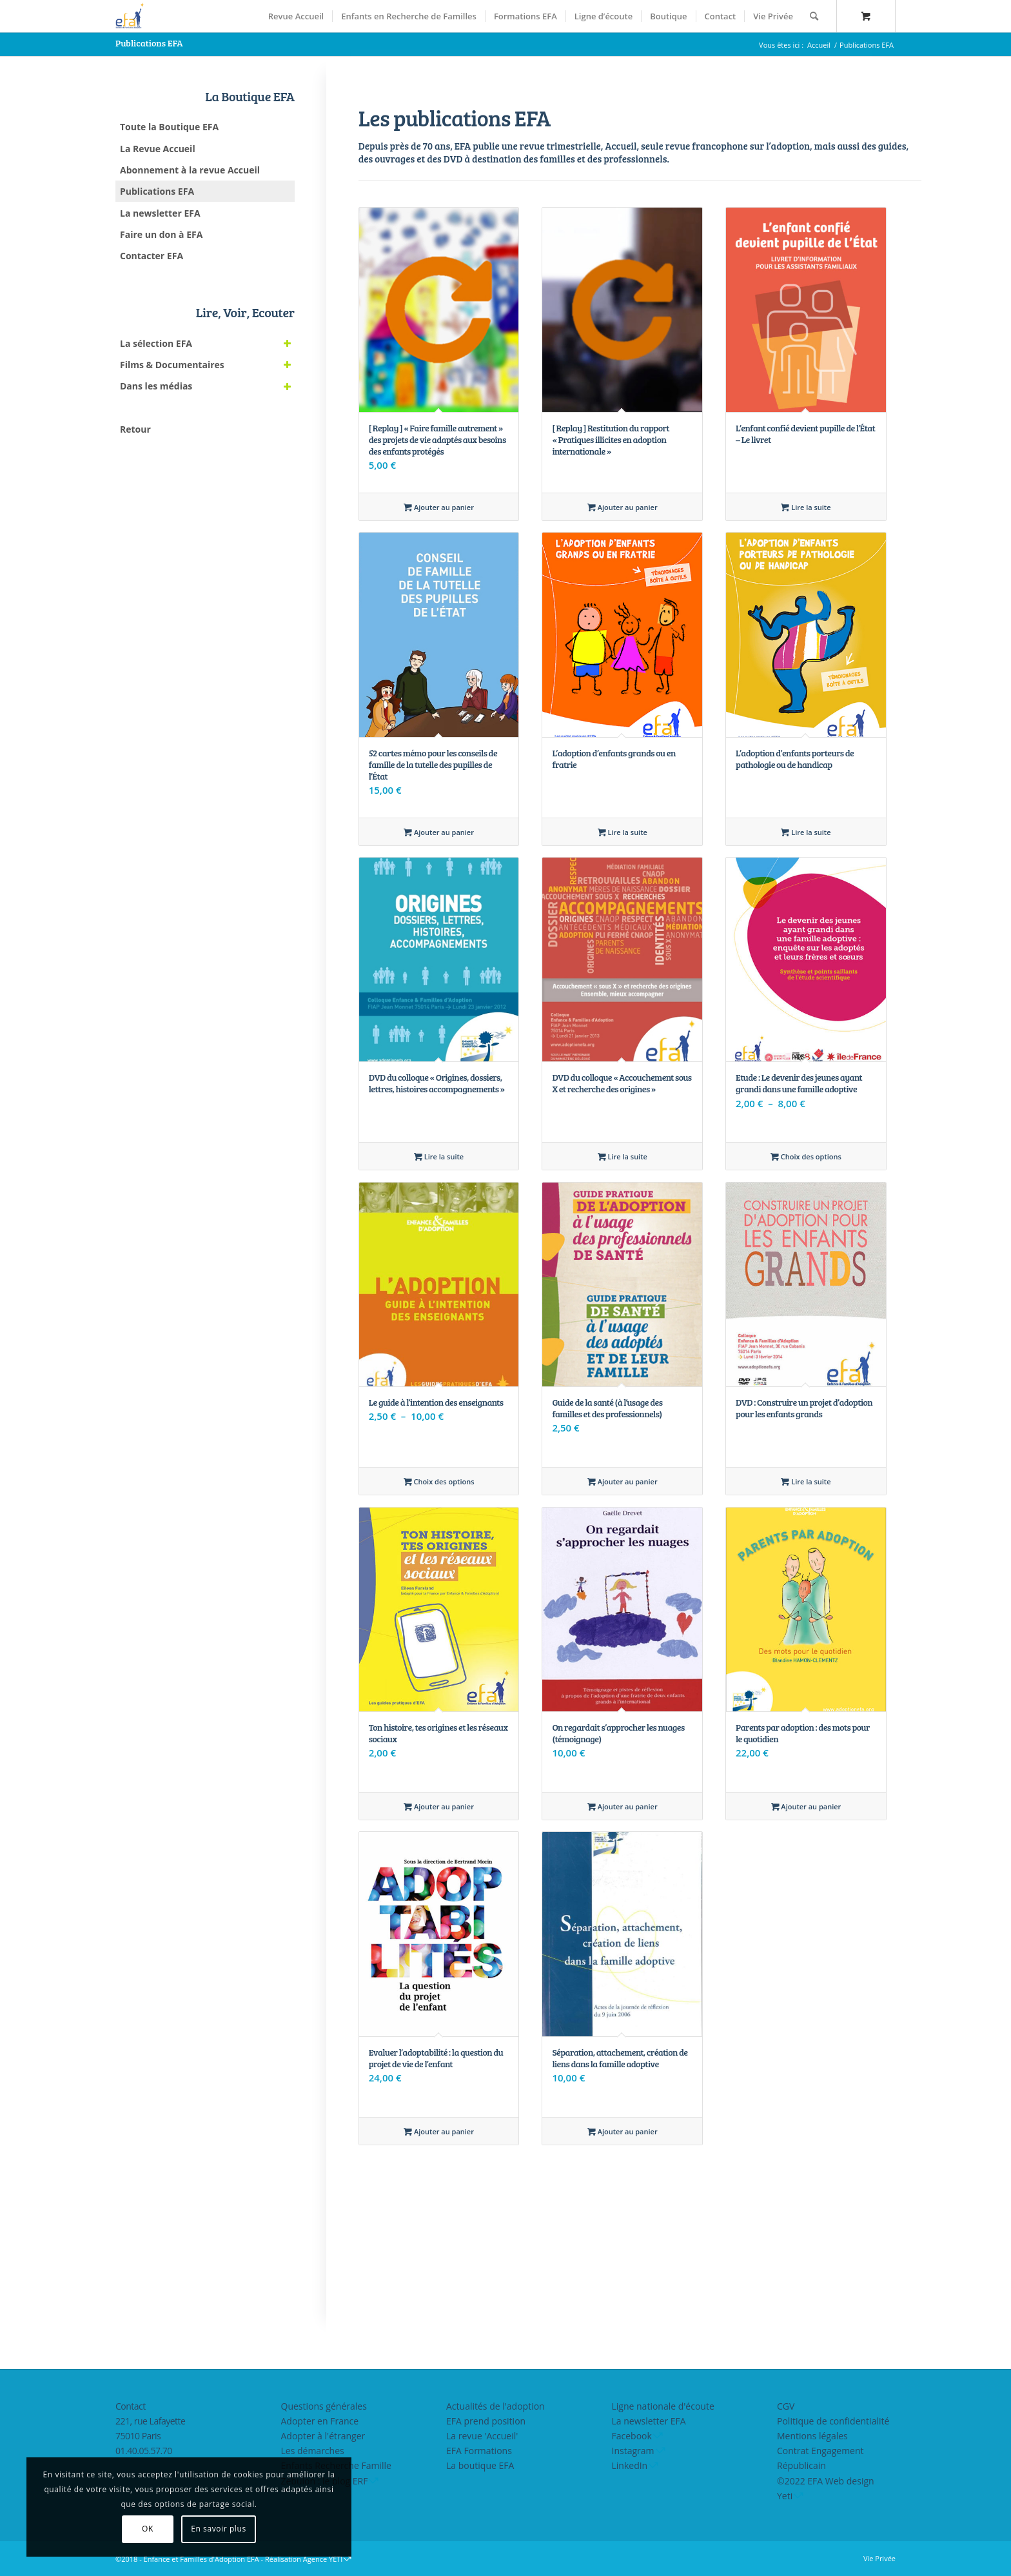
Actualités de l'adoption (495, 2406)
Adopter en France (320, 2421)
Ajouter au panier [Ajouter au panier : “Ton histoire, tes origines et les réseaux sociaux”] (439, 1806)
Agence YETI (323, 2559)
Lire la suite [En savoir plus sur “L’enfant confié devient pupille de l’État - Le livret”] (805, 507)
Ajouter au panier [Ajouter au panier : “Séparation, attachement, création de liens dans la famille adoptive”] (622, 2131)
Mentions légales (812, 2436)
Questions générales (324, 2406)
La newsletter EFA (649, 2421)
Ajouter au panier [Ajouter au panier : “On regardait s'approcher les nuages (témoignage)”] (622, 1806)
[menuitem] (296, 16)
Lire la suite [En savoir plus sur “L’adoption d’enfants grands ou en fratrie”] (622, 832)
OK (104, 2528)
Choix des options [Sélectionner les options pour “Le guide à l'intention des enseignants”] (439, 1481)
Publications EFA (149, 43)
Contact (130, 2406)
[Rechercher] (814, 16)
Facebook (632, 2436)
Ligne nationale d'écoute (663, 2406)
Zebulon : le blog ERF (324, 2481)
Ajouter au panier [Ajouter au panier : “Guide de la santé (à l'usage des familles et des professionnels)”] (622, 1481)
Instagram (633, 2450)
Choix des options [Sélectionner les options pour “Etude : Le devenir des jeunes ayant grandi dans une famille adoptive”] (806, 1156)
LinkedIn (630, 2465)
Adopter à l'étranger (323, 2436)
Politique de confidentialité (833, 2421)
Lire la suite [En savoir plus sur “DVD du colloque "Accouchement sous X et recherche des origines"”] (622, 1156)
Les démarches (312, 2450)
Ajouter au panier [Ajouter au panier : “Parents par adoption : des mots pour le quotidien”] (806, 1806)
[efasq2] (131, 16)
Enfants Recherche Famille (336, 2465)
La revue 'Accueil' (482, 2436)
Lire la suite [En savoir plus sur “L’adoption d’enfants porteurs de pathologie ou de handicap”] (805, 832)
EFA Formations (479, 2450)
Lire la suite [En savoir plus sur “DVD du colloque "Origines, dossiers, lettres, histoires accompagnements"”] (439, 1156)
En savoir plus (175, 2528)
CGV (785, 2406)
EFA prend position (485, 2421)
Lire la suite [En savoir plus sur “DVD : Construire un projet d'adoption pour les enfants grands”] (805, 1481)
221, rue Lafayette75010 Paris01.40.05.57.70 (150, 2436)
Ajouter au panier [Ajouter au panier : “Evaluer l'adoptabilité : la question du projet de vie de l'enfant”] (439, 2131)
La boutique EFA (480, 2465)
